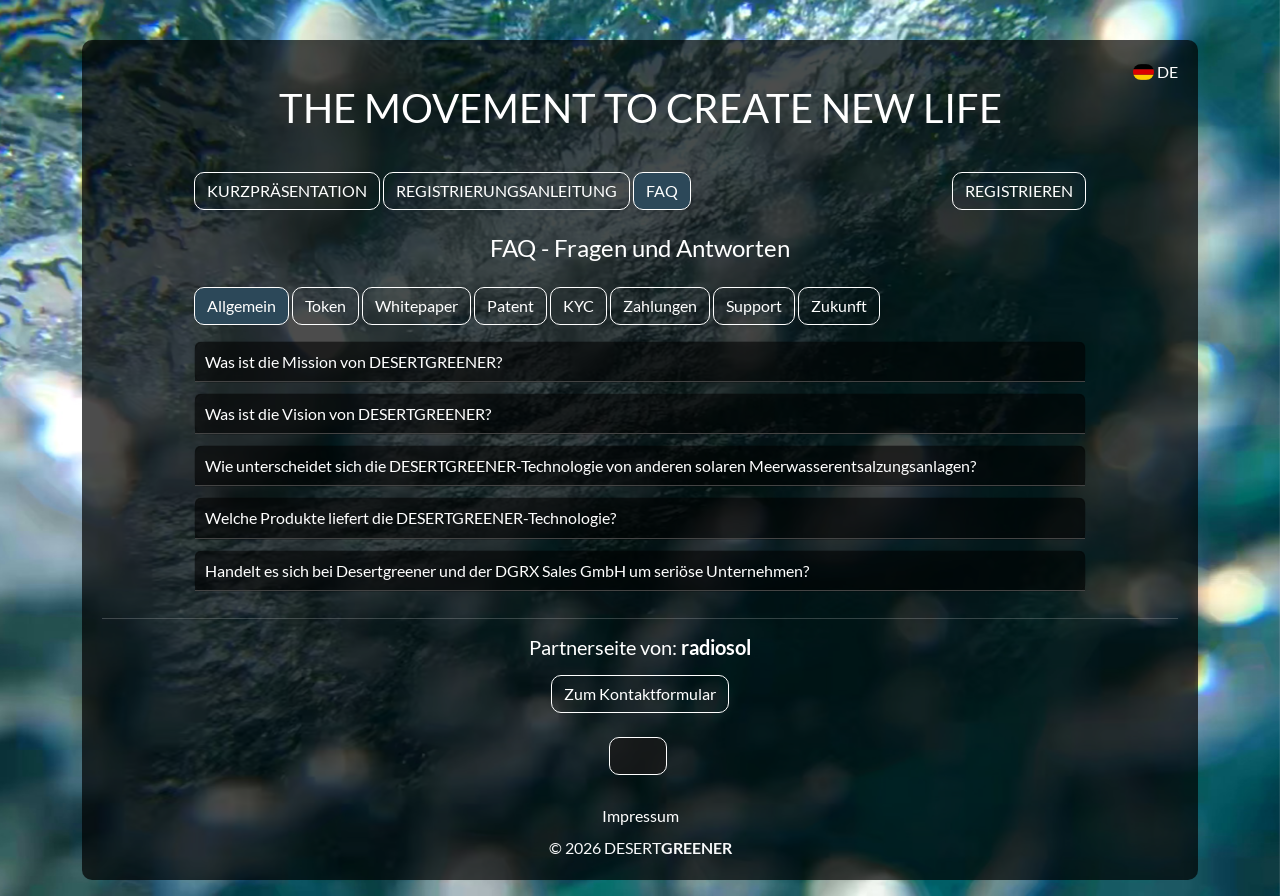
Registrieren (1019, 190)
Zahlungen (660, 305)
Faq (662, 190)
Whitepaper (416, 305)
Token (325, 305)
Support (754, 305)
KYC (578, 305)
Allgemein (241, 305)
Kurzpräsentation (287, 190)
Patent (510, 305)
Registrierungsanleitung (506, 190)
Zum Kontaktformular (640, 693)
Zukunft (839, 305)
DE (1155, 71)
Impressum (640, 815)
